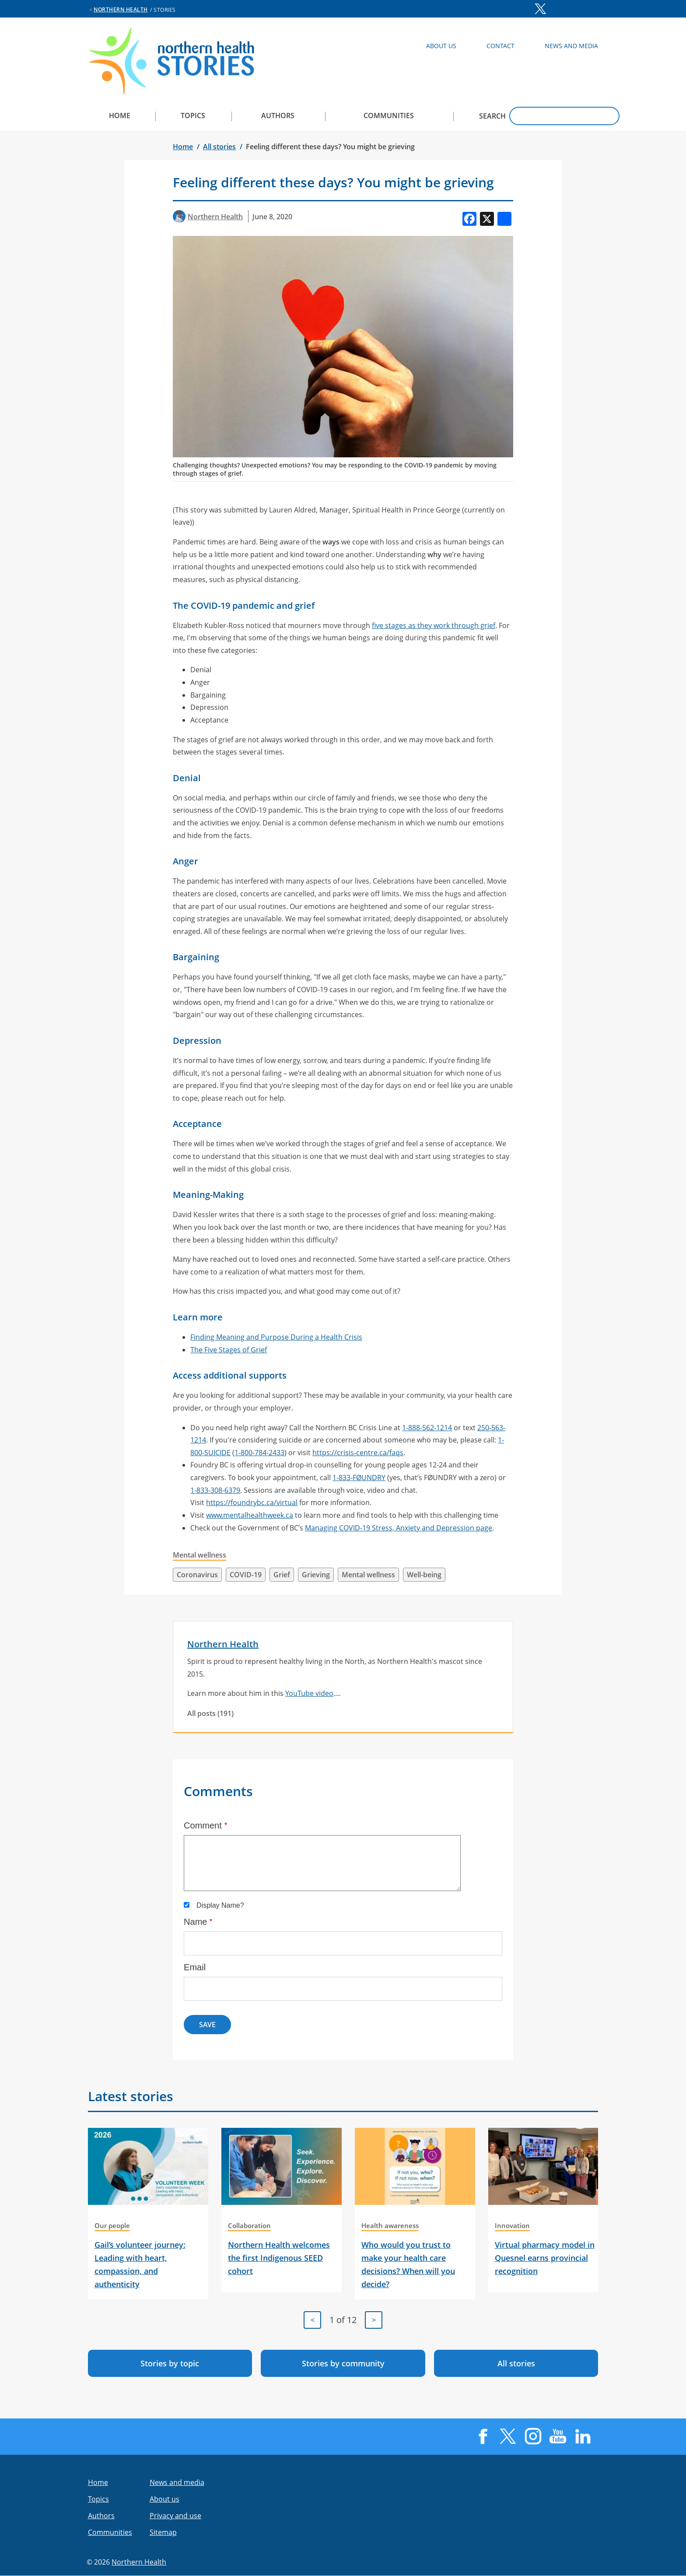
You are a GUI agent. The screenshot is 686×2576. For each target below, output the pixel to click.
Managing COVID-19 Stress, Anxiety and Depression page (398, 1528)
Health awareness (390, 2225)
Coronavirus (197, 1574)
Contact (500, 46)
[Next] (373, 2320)
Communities (389, 115)
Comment (203, 1825)
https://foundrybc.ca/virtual (252, 1502)
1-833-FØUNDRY (358, 1477)
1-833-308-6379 (215, 1490)
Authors (277, 115)
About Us (441, 46)
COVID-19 (246, 1574)
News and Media (571, 46)
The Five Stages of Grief (228, 1350)
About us (164, 2499)
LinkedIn (591, 9)
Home (119, 115)
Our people (112, 2225)
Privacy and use (175, 2515)
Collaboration (249, 2225)
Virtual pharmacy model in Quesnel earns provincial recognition (545, 2257)
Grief (281, 1574)
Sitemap (163, 2532)
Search (492, 116)
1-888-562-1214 (427, 1427)
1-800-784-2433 (259, 1452)
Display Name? (220, 1905)
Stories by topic (169, 2363)
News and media (177, 2482)
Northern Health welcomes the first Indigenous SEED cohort (279, 2257)
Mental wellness (199, 1555)
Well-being (424, 1574)
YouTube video (309, 1693)
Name (195, 1922)
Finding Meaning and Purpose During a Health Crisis (276, 1337)
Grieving (316, 1574)
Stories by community (343, 2363)
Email (195, 1967)
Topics (193, 115)
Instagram (557, 9)
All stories (219, 146)
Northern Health (121, 9)
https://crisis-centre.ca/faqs (357, 1452)
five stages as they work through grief (433, 625)
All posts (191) (210, 1713)
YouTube (574, 9)
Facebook (524, 9)
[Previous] (312, 2320)
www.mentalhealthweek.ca (249, 1515)
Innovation (512, 2225)
